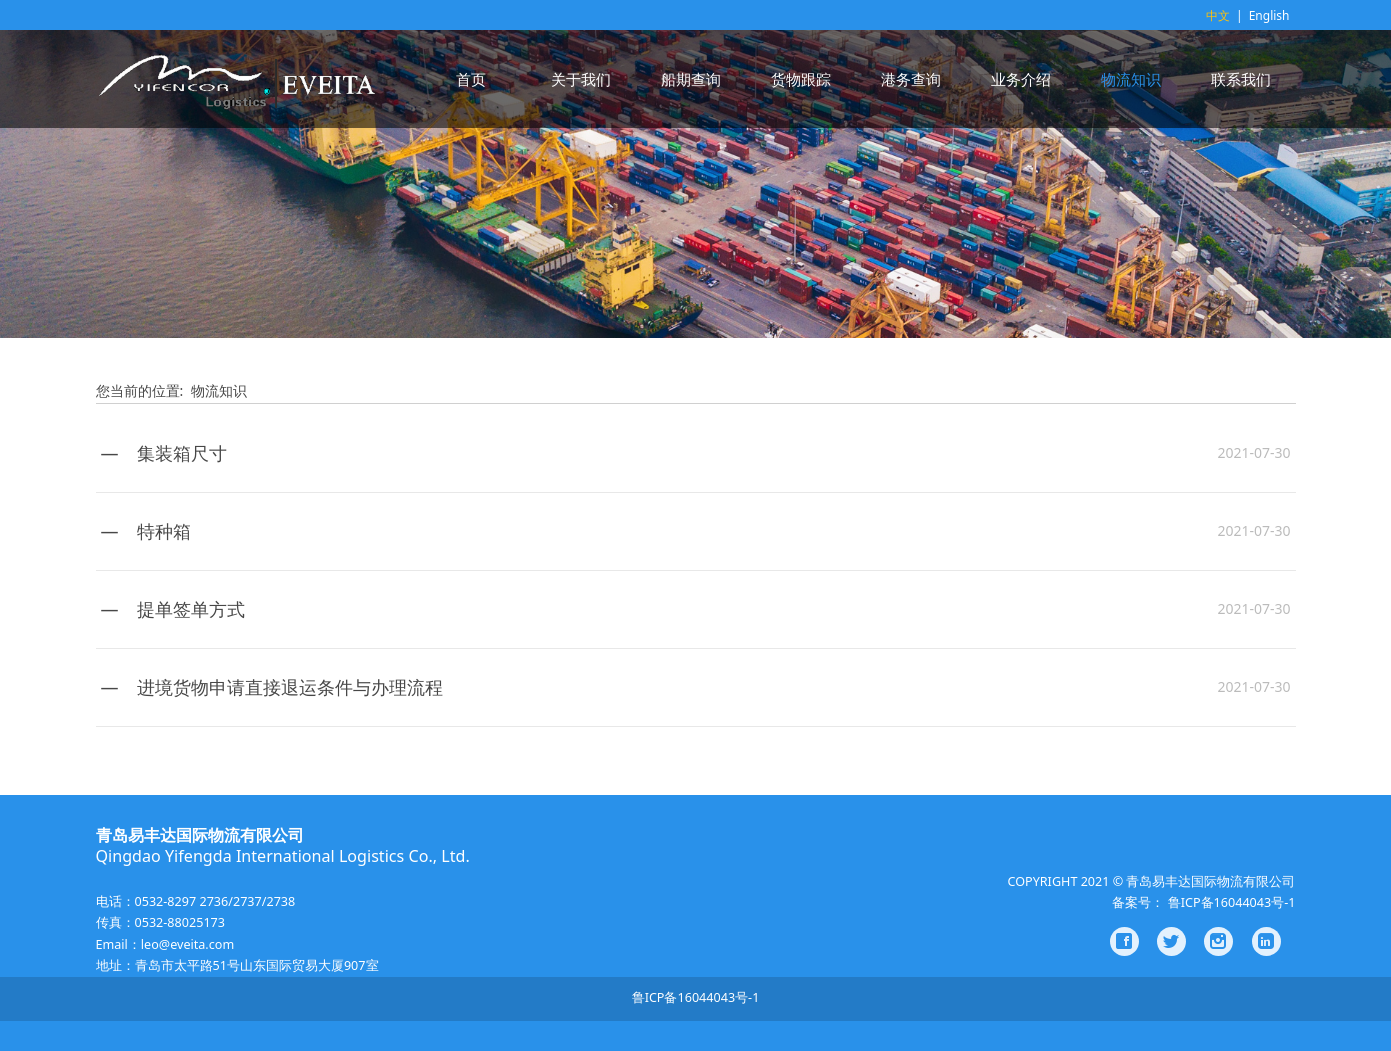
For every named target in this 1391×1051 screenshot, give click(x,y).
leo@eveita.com (187, 944)
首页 (471, 79)
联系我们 (1241, 79)
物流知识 (1131, 79)
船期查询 (691, 79)
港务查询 (911, 79)
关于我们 (581, 79)
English (1269, 15)
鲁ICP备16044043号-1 (696, 997)
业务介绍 (1021, 79)
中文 (1218, 15)
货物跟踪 (801, 79)
